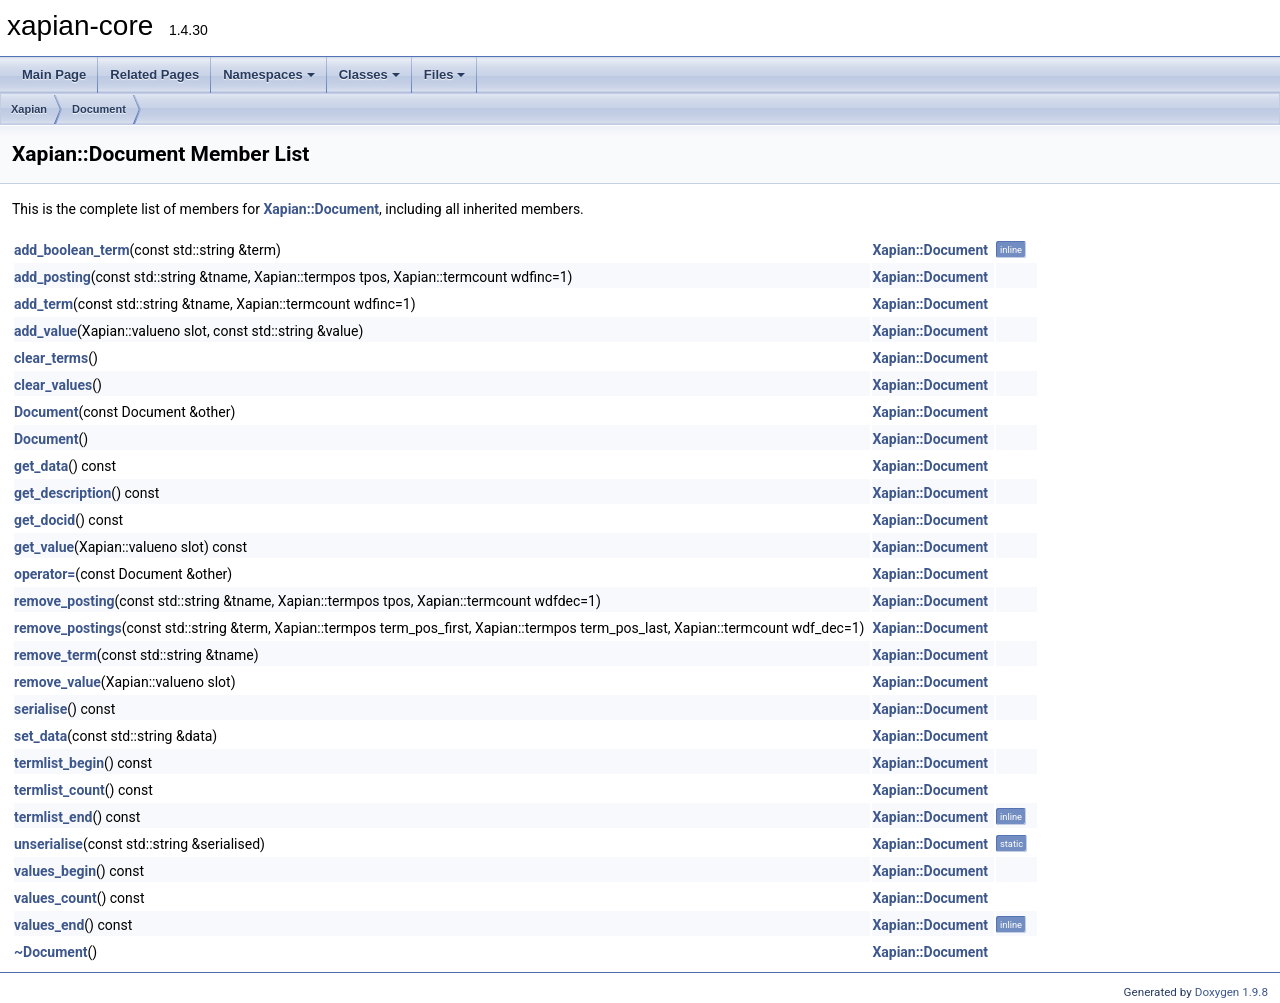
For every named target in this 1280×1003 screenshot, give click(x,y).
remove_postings (68, 628)
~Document (50, 952)
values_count (55, 898)
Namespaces (269, 74)
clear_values (53, 385)
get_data (41, 466)
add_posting (52, 277)
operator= (44, 574)
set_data (40, 736)
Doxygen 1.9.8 (1231, 992)
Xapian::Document (321, 209)
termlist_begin (59, 763)
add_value (45, 331)
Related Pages (154, 74)
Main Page (54, 74)
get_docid (44, 520)
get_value (44, 547)
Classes (369, 74)
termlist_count (59, 790)
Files (445, 74)
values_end (49, 925)
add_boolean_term (72, 250)
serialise (40, 709)
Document (99, 109)
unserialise (48, 844)
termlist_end (53, 817)
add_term (43, 304)
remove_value (57, 682)
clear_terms (51, 358)
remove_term (55, 655)
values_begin (55, 871)
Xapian (29, 109)
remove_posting (64, 601)
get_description (62, 493)
